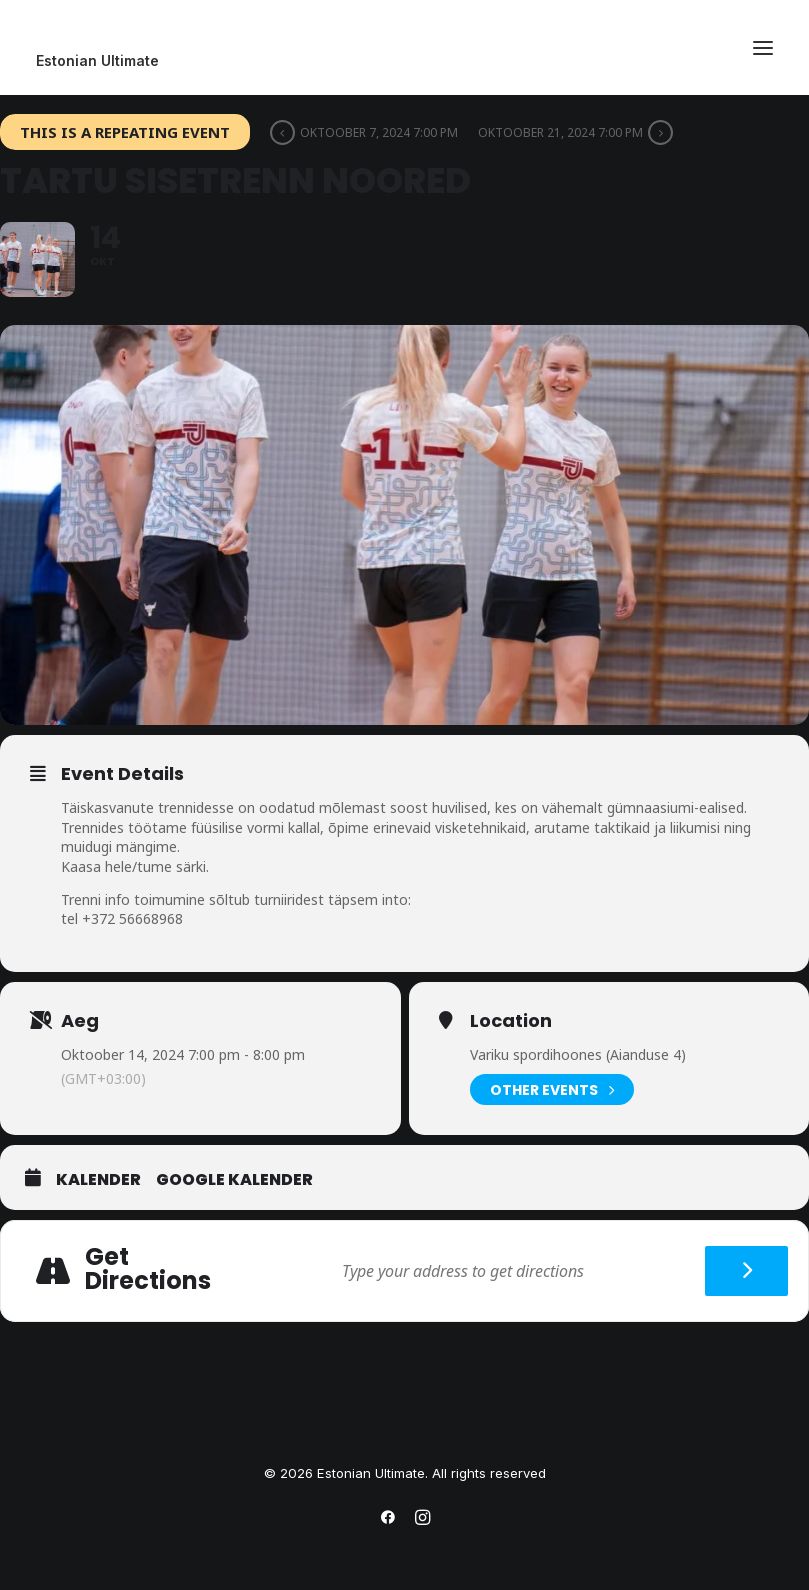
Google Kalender (234, 1180)
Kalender (98, 1180)
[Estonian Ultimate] (404, 61)
